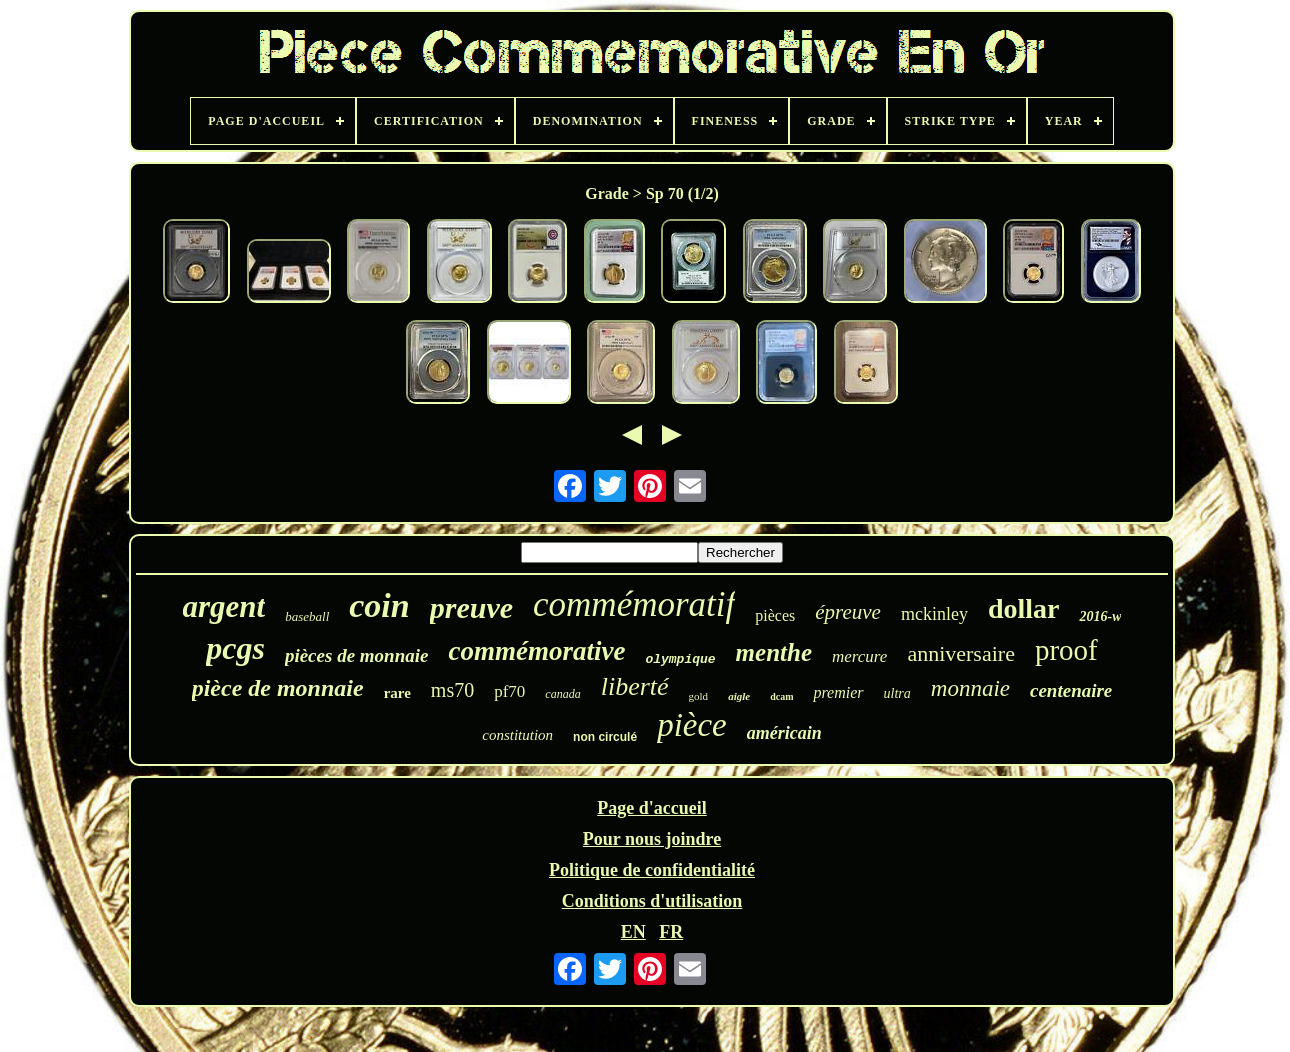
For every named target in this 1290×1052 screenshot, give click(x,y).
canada (562, 694)
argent (224, 606)
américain (784, 733)
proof (1066, 650)
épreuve (848, 612)
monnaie (970, 688)
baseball (307, 616)
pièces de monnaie (357, 655)
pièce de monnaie (278, 688)
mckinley (934, 614)
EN (633, 932)
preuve (471, 607)
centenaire (1071, 690)
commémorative (536, 651)
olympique (680, 659)
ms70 (452, 690)
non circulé (605, 737)
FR (671, 932)
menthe (774, 652)
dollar (1024, 608)
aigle (739, 696)
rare (397, 693)
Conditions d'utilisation (652, 901)
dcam (781, 696)
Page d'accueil (651, 808)
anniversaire (961, 653)
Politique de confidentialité (652, 870)
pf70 (509, 691)
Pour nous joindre (652, 839)
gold (699, 696)
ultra (897, 693)
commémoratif (634, 604)
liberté (635, 686)
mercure (859, 656)
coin (379, 605)
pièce (692, 725)
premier (838, 692)
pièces (775, 615)
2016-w (1100, 616)
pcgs (235, 648)
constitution (517, 735)
